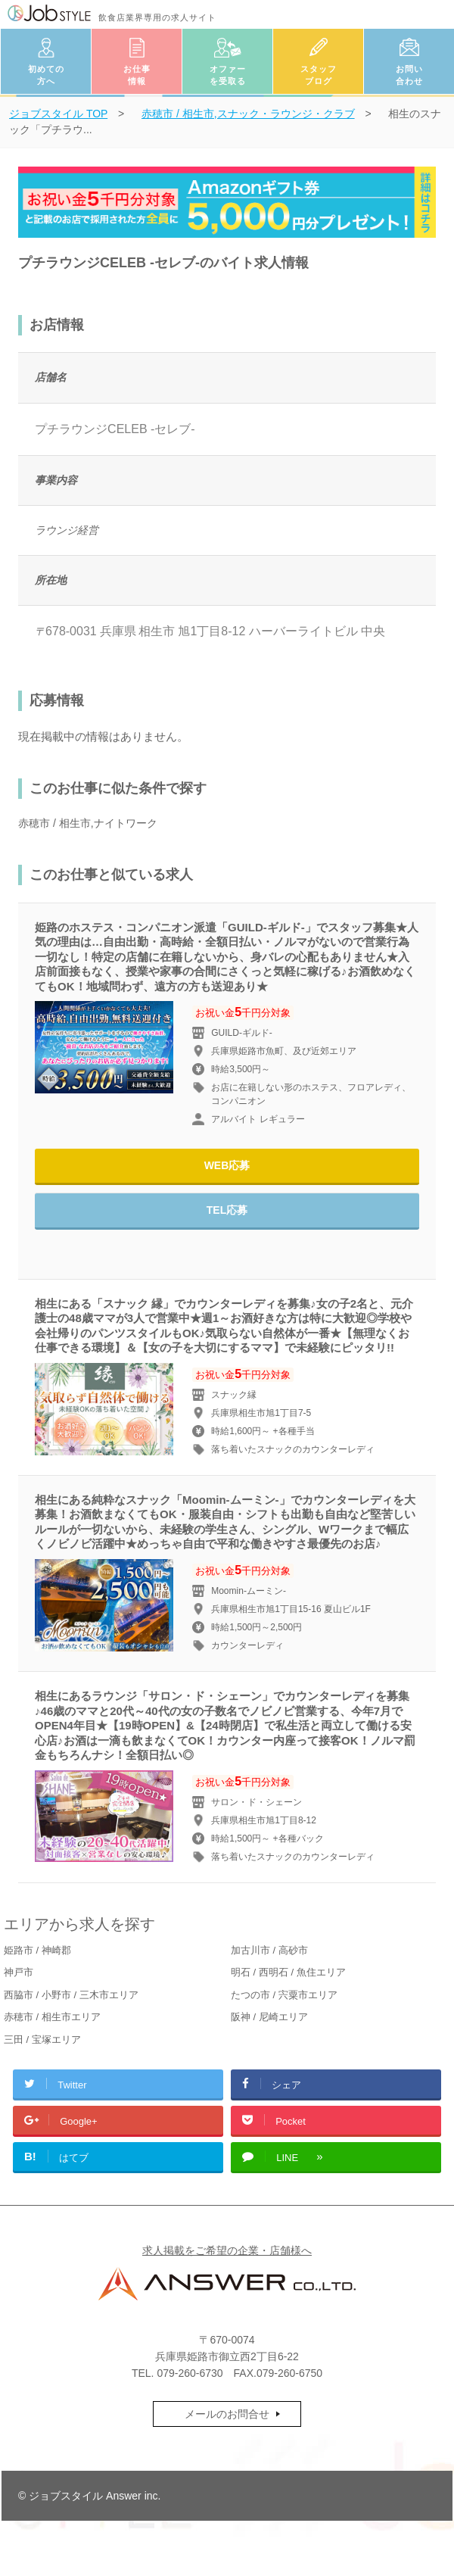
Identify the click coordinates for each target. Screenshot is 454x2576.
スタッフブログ (318, 75)
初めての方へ (46, 75)
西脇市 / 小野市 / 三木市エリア (71, 1995)
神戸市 (18, 1972)
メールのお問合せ (227, 2414)
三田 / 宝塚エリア (42, 2039)
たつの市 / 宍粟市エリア (284, 1995)
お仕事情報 (137, 75)
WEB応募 (227, 1165)
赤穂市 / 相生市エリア (52, 2016)
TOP (58, 114)
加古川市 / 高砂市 (269, 1950)
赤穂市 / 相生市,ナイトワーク (87, 823)
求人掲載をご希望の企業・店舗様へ (227, 2250)
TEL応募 (227, 1210)
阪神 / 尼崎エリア (269, 2016)
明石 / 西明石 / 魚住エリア (288, 1972)
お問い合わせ (409, 75)
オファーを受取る (228, 75)
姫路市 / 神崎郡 (37, 1950)
